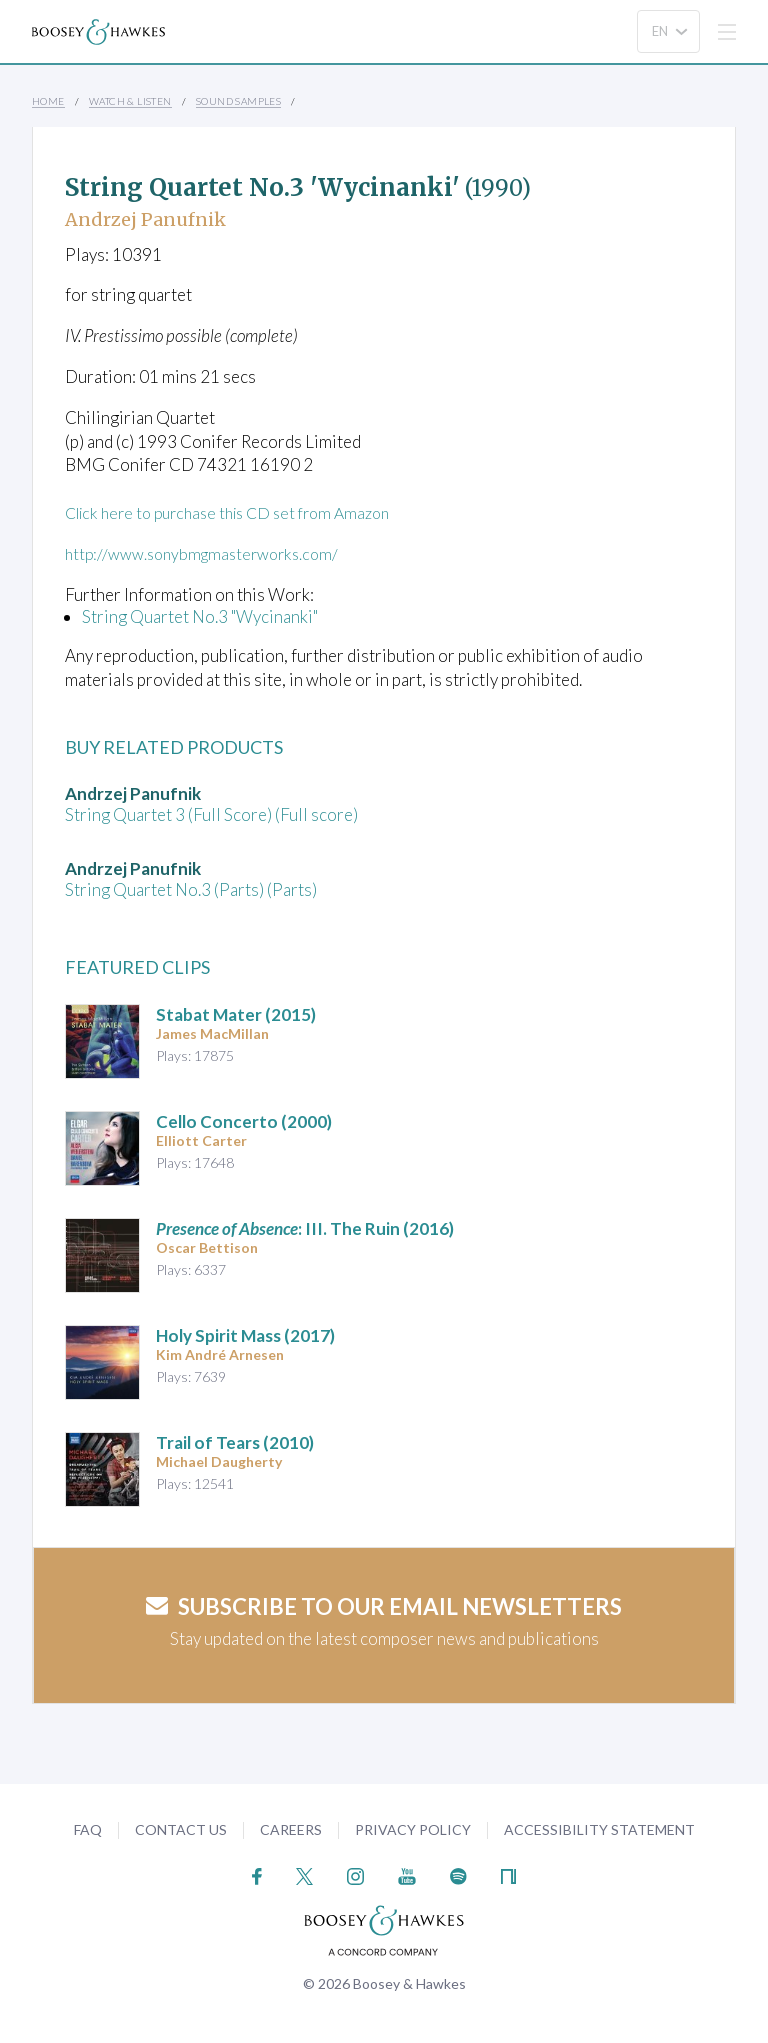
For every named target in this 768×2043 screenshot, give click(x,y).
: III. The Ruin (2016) (305, 1227)
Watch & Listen (130, 101)
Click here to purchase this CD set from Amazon (240, 512)
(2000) (244, 1120)
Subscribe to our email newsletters (384, 1605)
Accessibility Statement (599, 1828)
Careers (291, 1828)
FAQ (88, 1828)
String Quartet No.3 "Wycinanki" (200, 615)
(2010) (235, 1441)
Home (48, 101)
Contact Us (181, 1828)
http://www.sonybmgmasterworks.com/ (210, 553)
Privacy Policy (413, 1828)
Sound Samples (238, 101)
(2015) (236, 1013)
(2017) (245, 1334)
